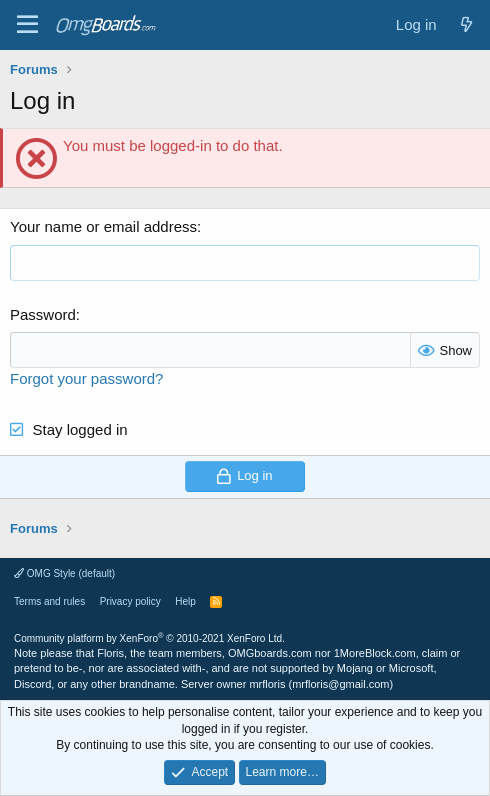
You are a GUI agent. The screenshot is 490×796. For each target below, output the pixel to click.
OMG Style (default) (64, 573)
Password (43, 314)
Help (185, 601)
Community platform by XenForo (149, 638)
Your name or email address (103, 226)
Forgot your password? (86, 378)
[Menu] (27, 25)
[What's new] (466, 24)
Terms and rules (49, 601)
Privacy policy (130, 601)
